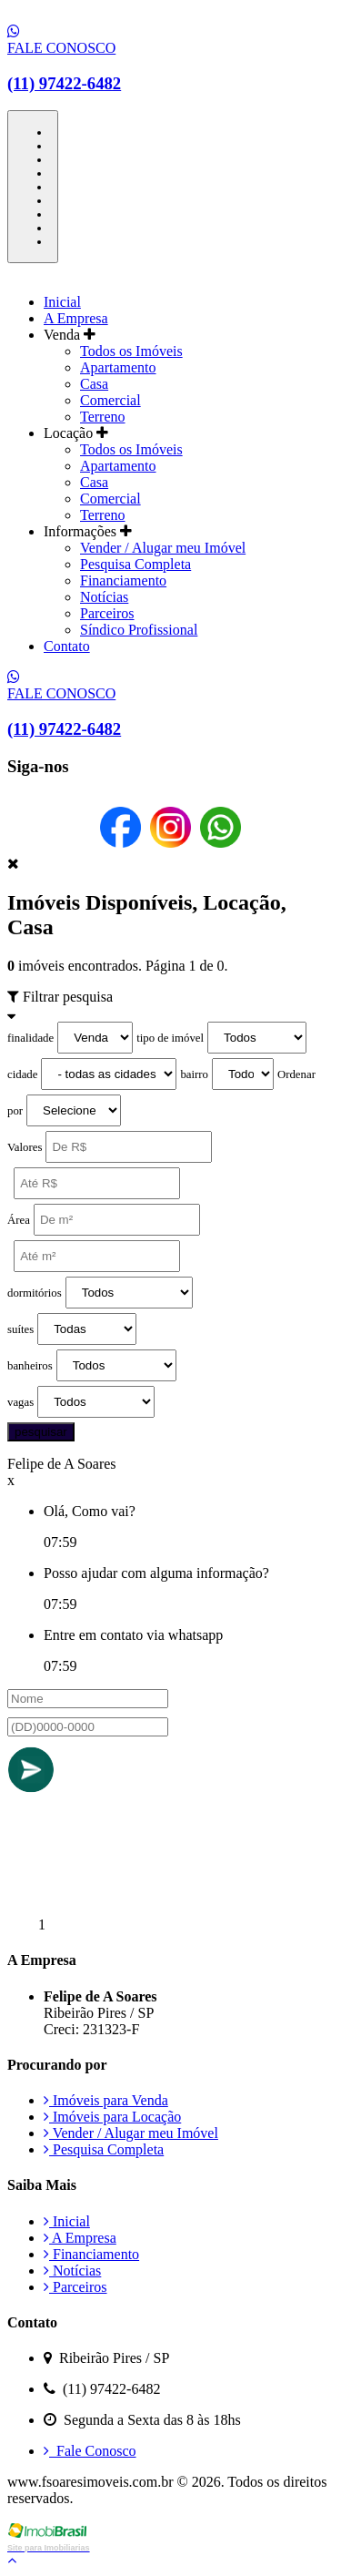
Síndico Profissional (138, 629)
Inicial (62, 302)
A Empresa (76, 318)
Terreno (102, 416)
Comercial (110, 400)
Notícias (104, 597)
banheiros (30, 1365)
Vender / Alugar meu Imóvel (163, 547)
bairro (194, 1074)
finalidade (30, 1038)
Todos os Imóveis (131, 351)
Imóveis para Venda (106, 2100)
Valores (24, 1147)
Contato (67, 646)
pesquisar (41, 1432)
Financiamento (123, 580)
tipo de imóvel (170, 1038)
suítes (20, 1329)
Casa (94, 384)
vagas (20, 1402)
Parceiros (107, 613)
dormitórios (34, 1293)
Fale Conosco (90, 2451)
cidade (22, 1074)
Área (18, 1220)
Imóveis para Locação (112, 2116)
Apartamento (118, 367)
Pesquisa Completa (135, 564)
